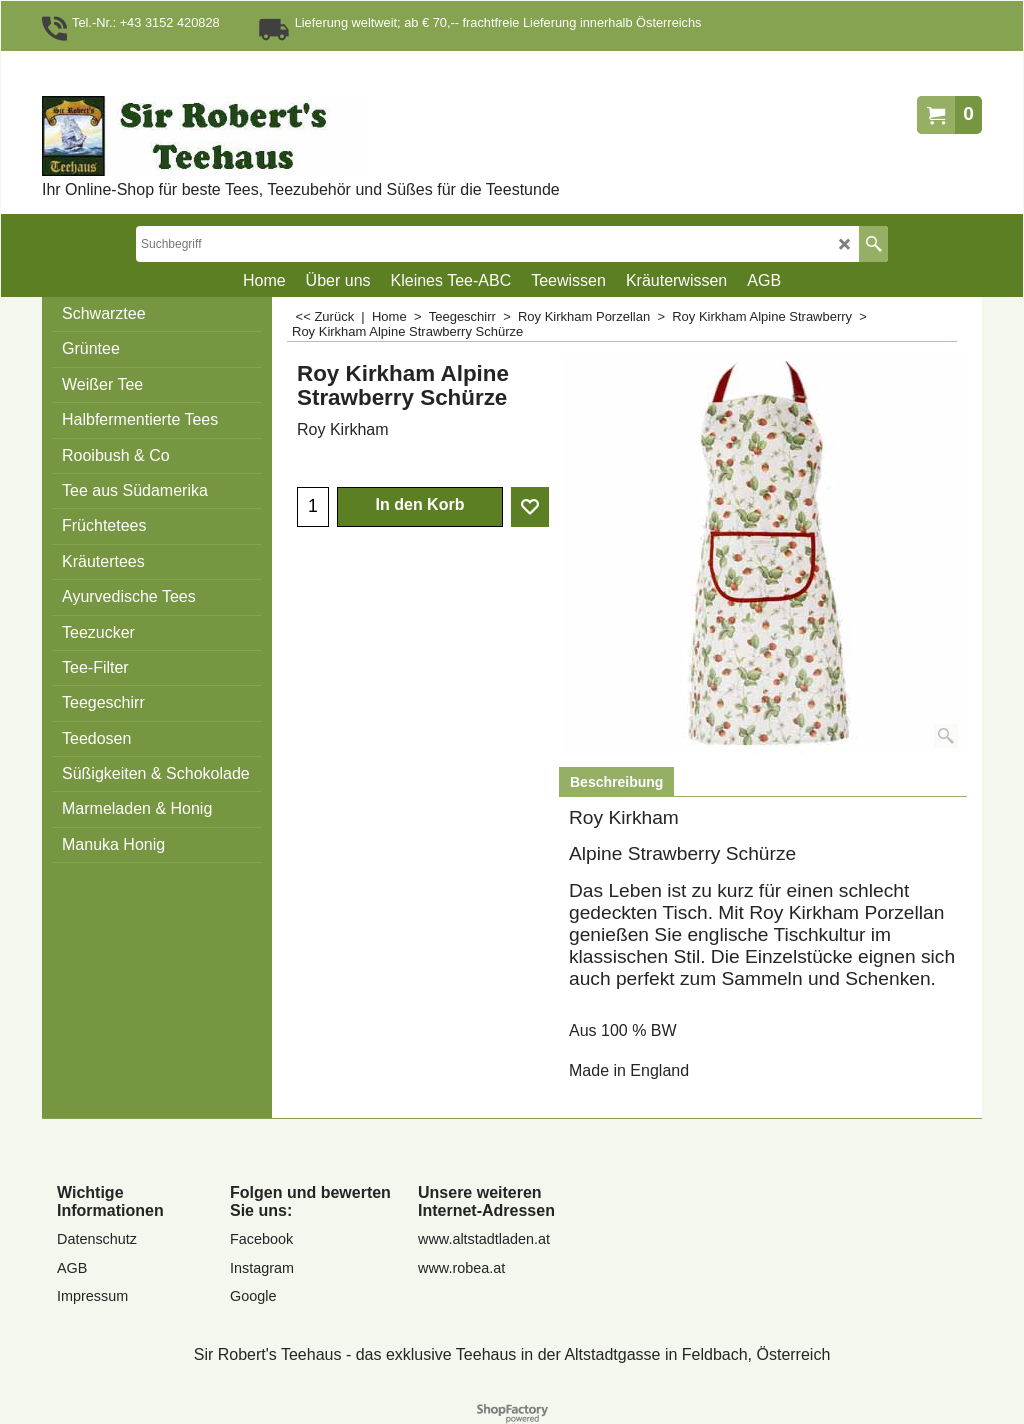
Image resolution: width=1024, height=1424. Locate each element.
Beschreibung (616, 782)
